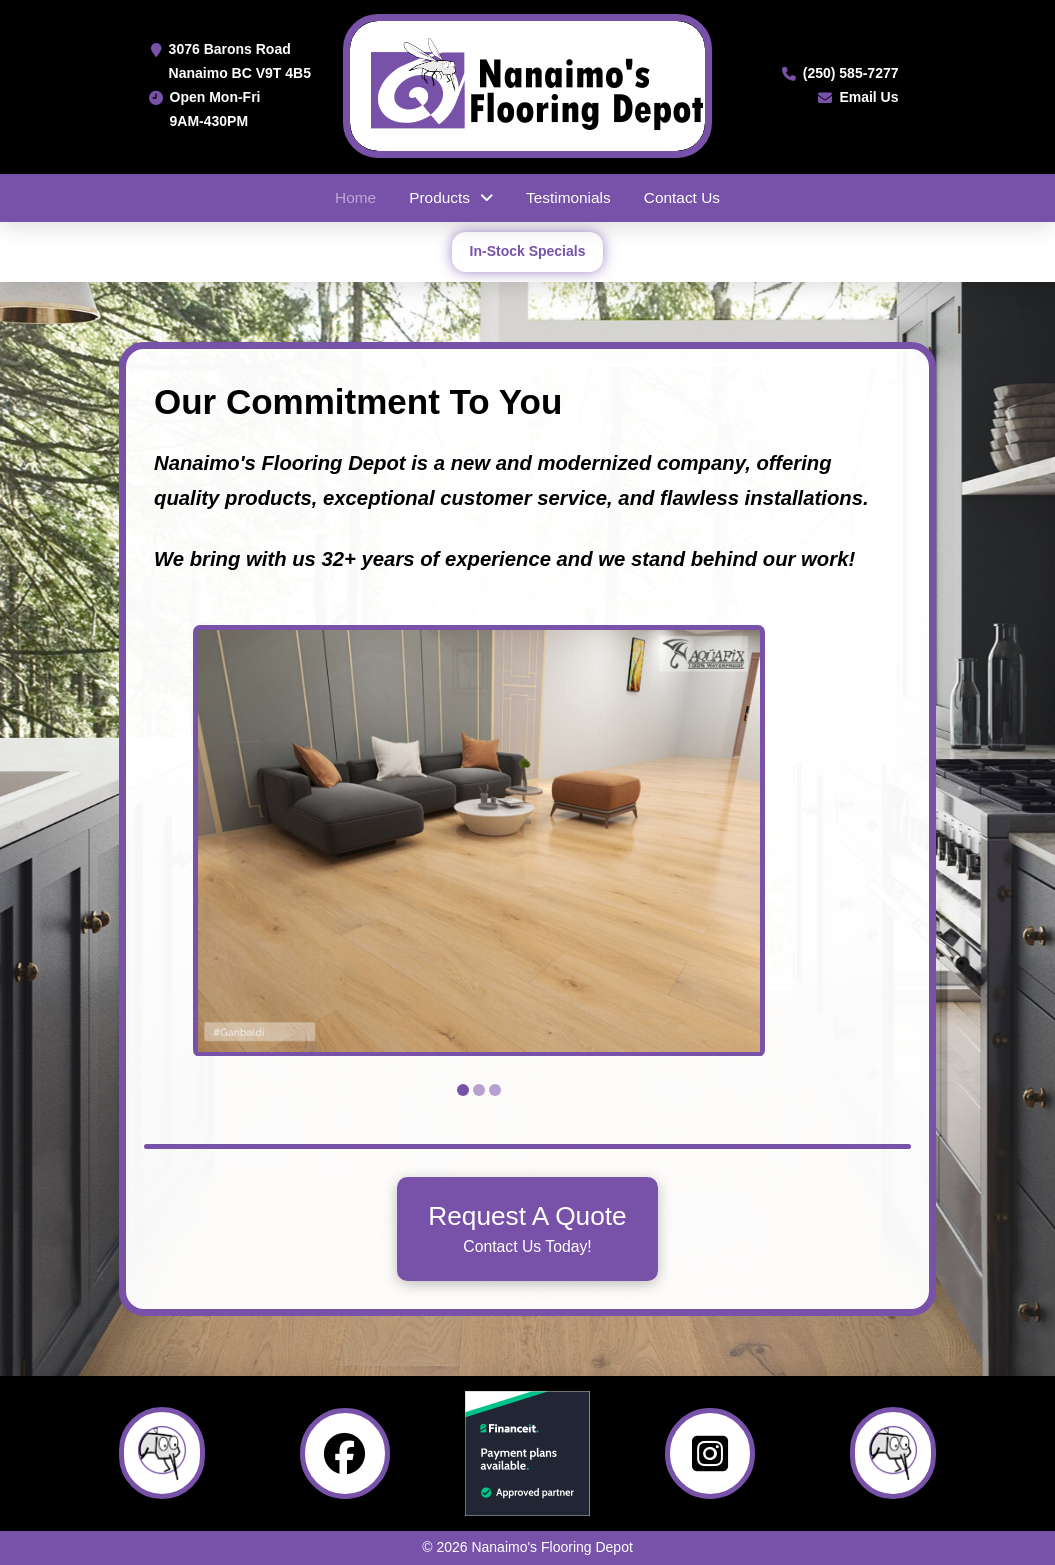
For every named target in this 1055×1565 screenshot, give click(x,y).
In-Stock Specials (528, 251)
